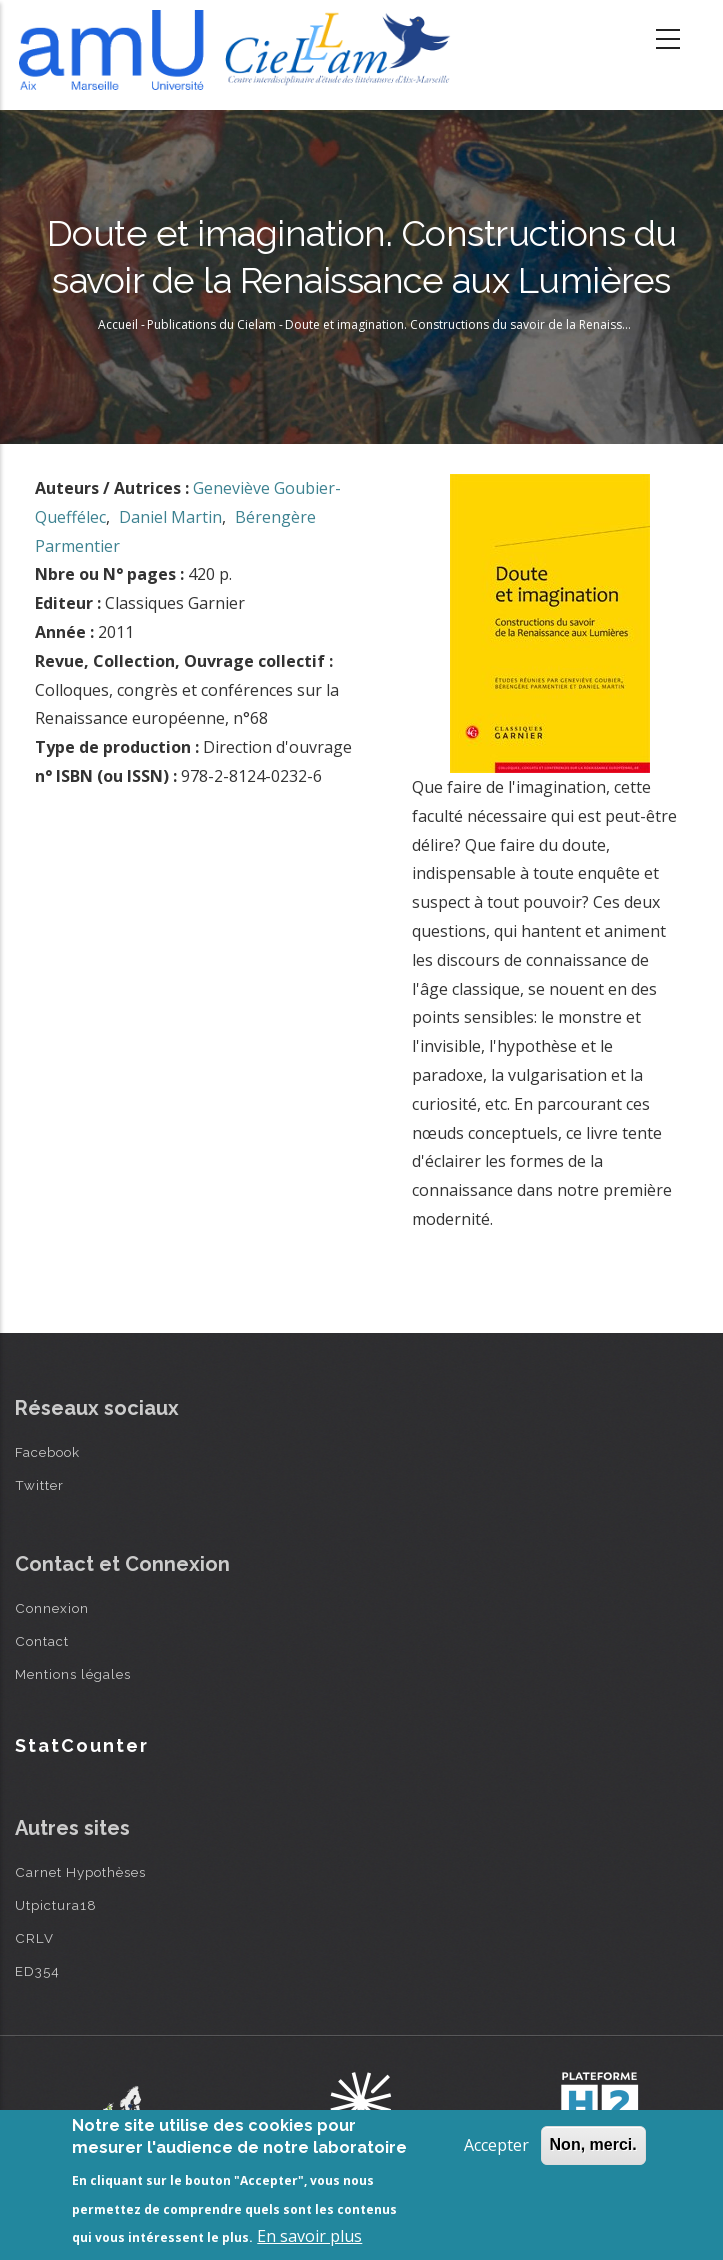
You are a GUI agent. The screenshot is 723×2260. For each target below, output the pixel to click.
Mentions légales (73, 1674)
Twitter (39, 1485)
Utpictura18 (56, 1905)
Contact (42, 1641)
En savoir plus (309, 2236)
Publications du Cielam (211, 324)
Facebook (47, 1452)
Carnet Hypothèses (80, 1872)
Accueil (118, 324)
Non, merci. (593, 2144)
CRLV (34, 1938)
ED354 (37, 1971)
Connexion (52, 1608)
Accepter (496, 2145)
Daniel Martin (170, 517)
